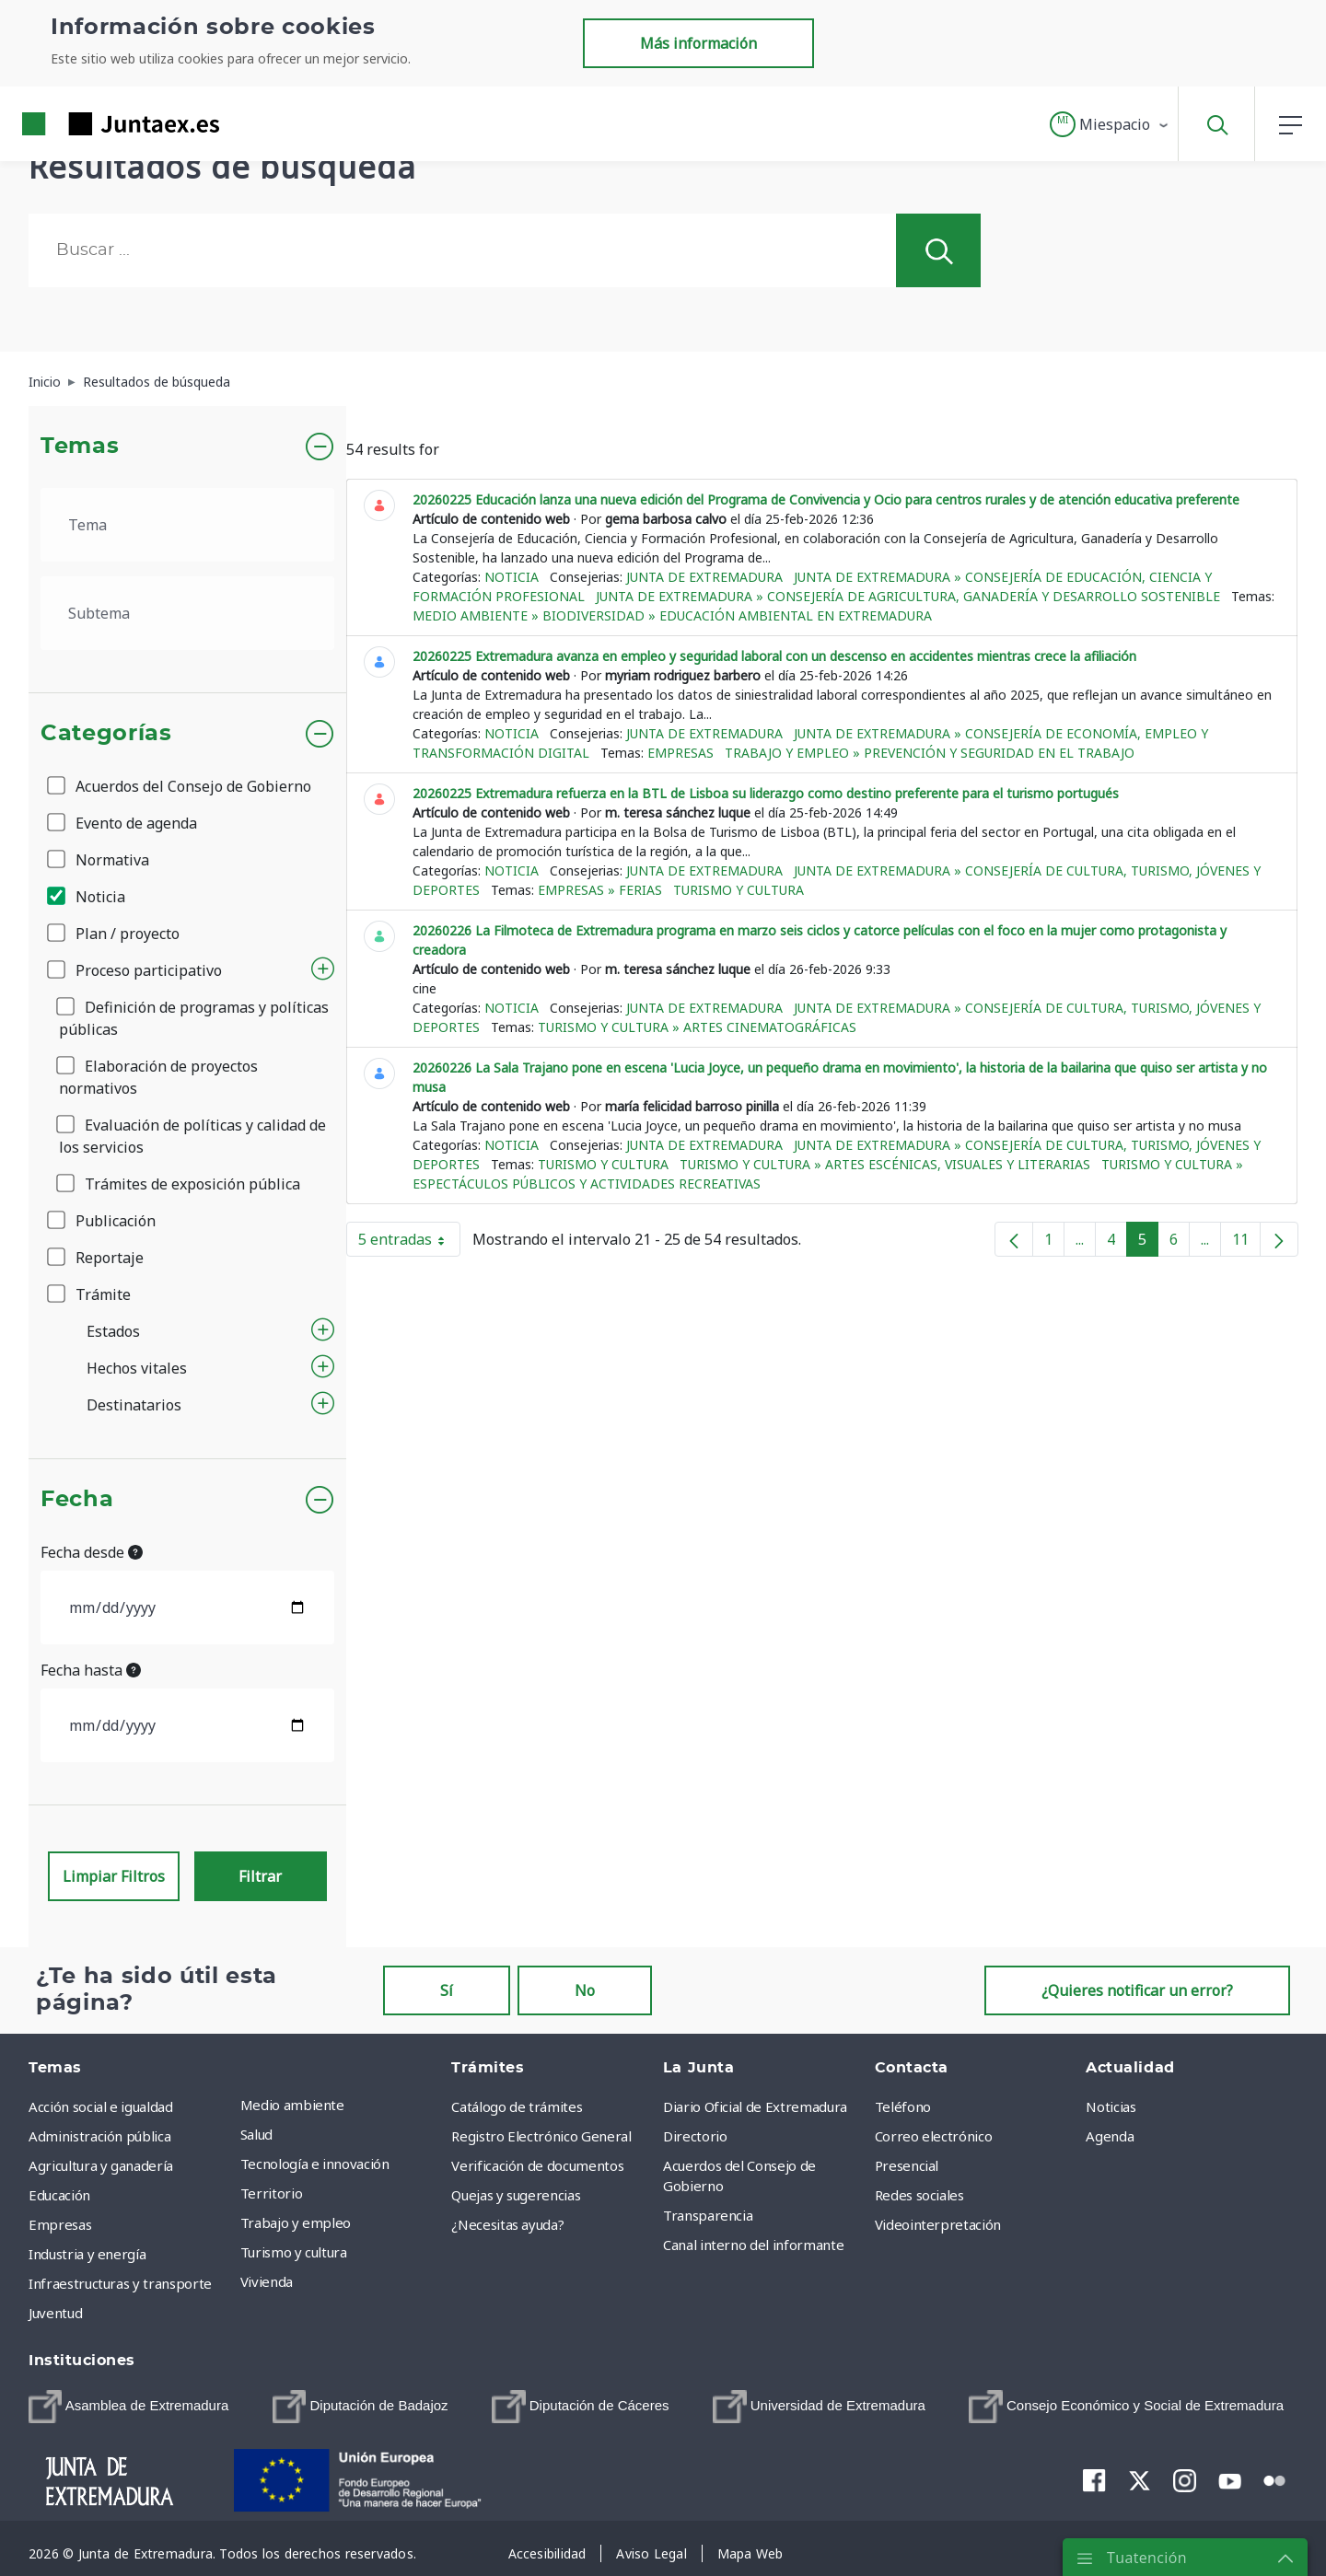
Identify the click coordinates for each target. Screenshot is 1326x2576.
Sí (446, 1990)
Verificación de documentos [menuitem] (537, 2165)
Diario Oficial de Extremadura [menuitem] (755, 2106)
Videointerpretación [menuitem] (938, 2224)
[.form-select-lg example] (187, 525)
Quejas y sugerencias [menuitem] (515, 2195)
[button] (1110, 124)
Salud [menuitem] (256, 2134)
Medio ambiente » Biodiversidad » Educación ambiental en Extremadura (672, 615)
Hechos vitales (137, 1368)
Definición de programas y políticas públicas (194, 1018)
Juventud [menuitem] (55, 2312)
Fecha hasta (91, 1670)
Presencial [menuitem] (907, 2165)
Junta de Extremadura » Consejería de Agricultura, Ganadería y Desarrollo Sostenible (908, 596)
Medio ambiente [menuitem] (292, 2104)
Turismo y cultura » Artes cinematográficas (697, 1027)
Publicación (103, 1221)
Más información (698, 43)
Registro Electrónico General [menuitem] (541, 2136)
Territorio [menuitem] (271, 2193)
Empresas (680, 752)
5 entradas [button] (409, 1243)
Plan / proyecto (115, 933)
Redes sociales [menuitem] (919, 2195)
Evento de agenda (123, 823)
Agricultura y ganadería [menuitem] (101, 2165)
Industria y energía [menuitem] (87, 2254)
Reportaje (97, 1257)
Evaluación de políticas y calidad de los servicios (192, 1136)
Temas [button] (80, 446)
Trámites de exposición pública (179, 1184)
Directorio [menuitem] (695, 2136)
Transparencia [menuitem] (707, 2215)
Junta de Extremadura (704, 577)
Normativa (99, 860)
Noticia (87, 897)
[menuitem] (128, 2406)
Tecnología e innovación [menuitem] (315, 2163)
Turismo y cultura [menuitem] (293, 2252)
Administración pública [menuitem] (99, 2136)
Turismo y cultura (738, 890)
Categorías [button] (106, 734)
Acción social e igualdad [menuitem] (101, 2106)
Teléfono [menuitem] (903, 2106)
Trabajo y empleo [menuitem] (295, 2222)
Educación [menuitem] (59, 2195)
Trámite (90, 1294)
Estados (113, 1331)
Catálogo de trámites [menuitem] (516, 2106)
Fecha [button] (77, 1500)
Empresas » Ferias (600, 890)
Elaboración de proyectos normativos (158, 1077)
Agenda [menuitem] (1110, 2136)
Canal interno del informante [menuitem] (753, 2244)
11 (1246, 1243)
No (585, 1990)
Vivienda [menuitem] (266, 2281)
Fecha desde (92, 1552)
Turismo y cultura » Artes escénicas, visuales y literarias (885, 1164)
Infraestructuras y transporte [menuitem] (120, 2283)
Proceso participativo (136, 970)
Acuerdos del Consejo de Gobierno (180, 786)
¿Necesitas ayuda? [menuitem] (507, 2224)
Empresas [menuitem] (60, 2224)
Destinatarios (134, 1405)
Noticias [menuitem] (1110, 2106)
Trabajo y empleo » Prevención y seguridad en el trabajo (929, 752)
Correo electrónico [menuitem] (934, 2136)
